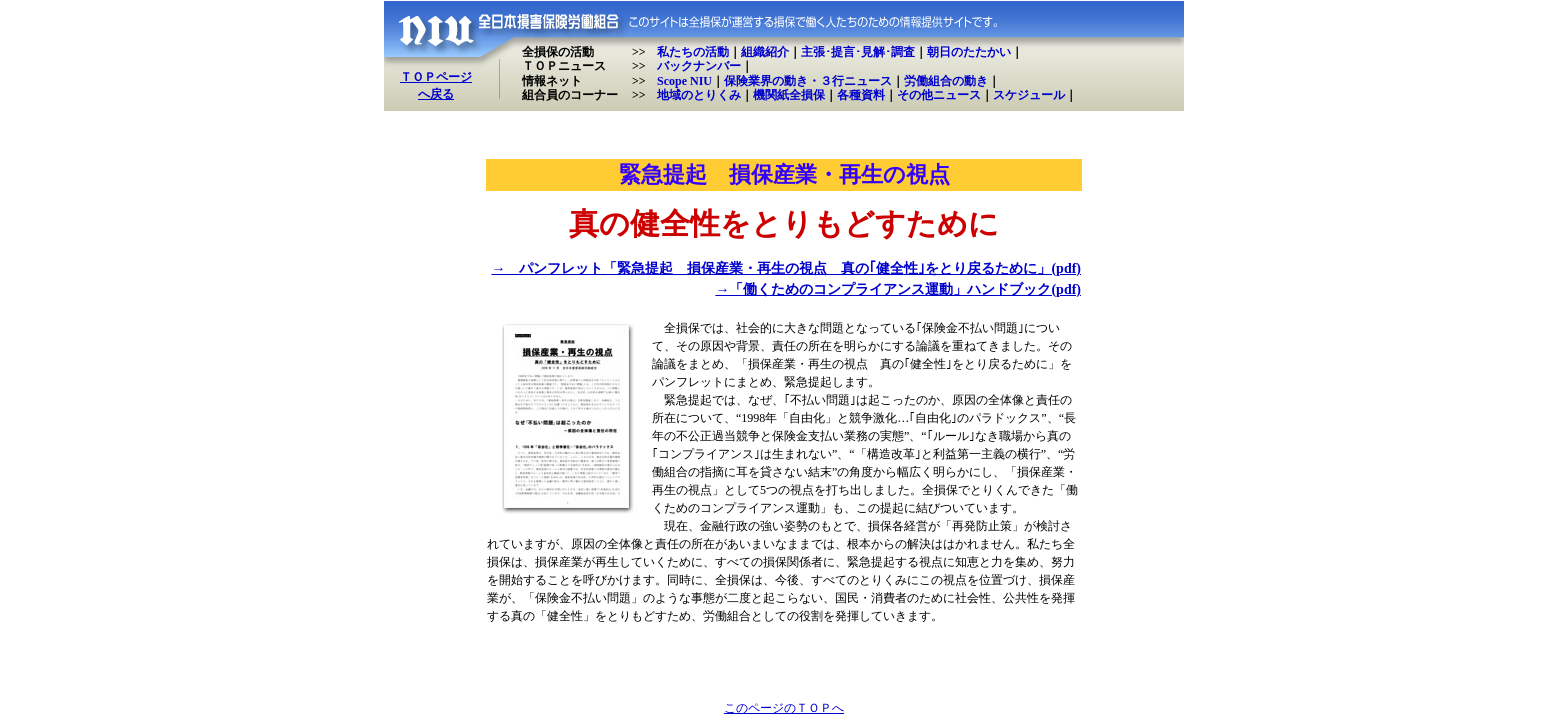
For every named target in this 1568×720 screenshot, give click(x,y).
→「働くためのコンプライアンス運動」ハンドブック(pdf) (898, 289)
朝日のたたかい (969, 52)
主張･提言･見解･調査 (858, 52)
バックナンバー (699, 66)
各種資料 (861, 95)
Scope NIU (684, 81)
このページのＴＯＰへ (784, 708)
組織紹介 (765, 52)
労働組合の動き (946, 81)
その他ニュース (939, 95)
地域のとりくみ (699, 95)
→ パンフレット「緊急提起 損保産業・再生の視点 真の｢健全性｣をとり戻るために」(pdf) (786, 268)
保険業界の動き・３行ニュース (808, 81)
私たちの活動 (693, 52)
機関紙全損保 (789, 95)
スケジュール (1029, 95)
